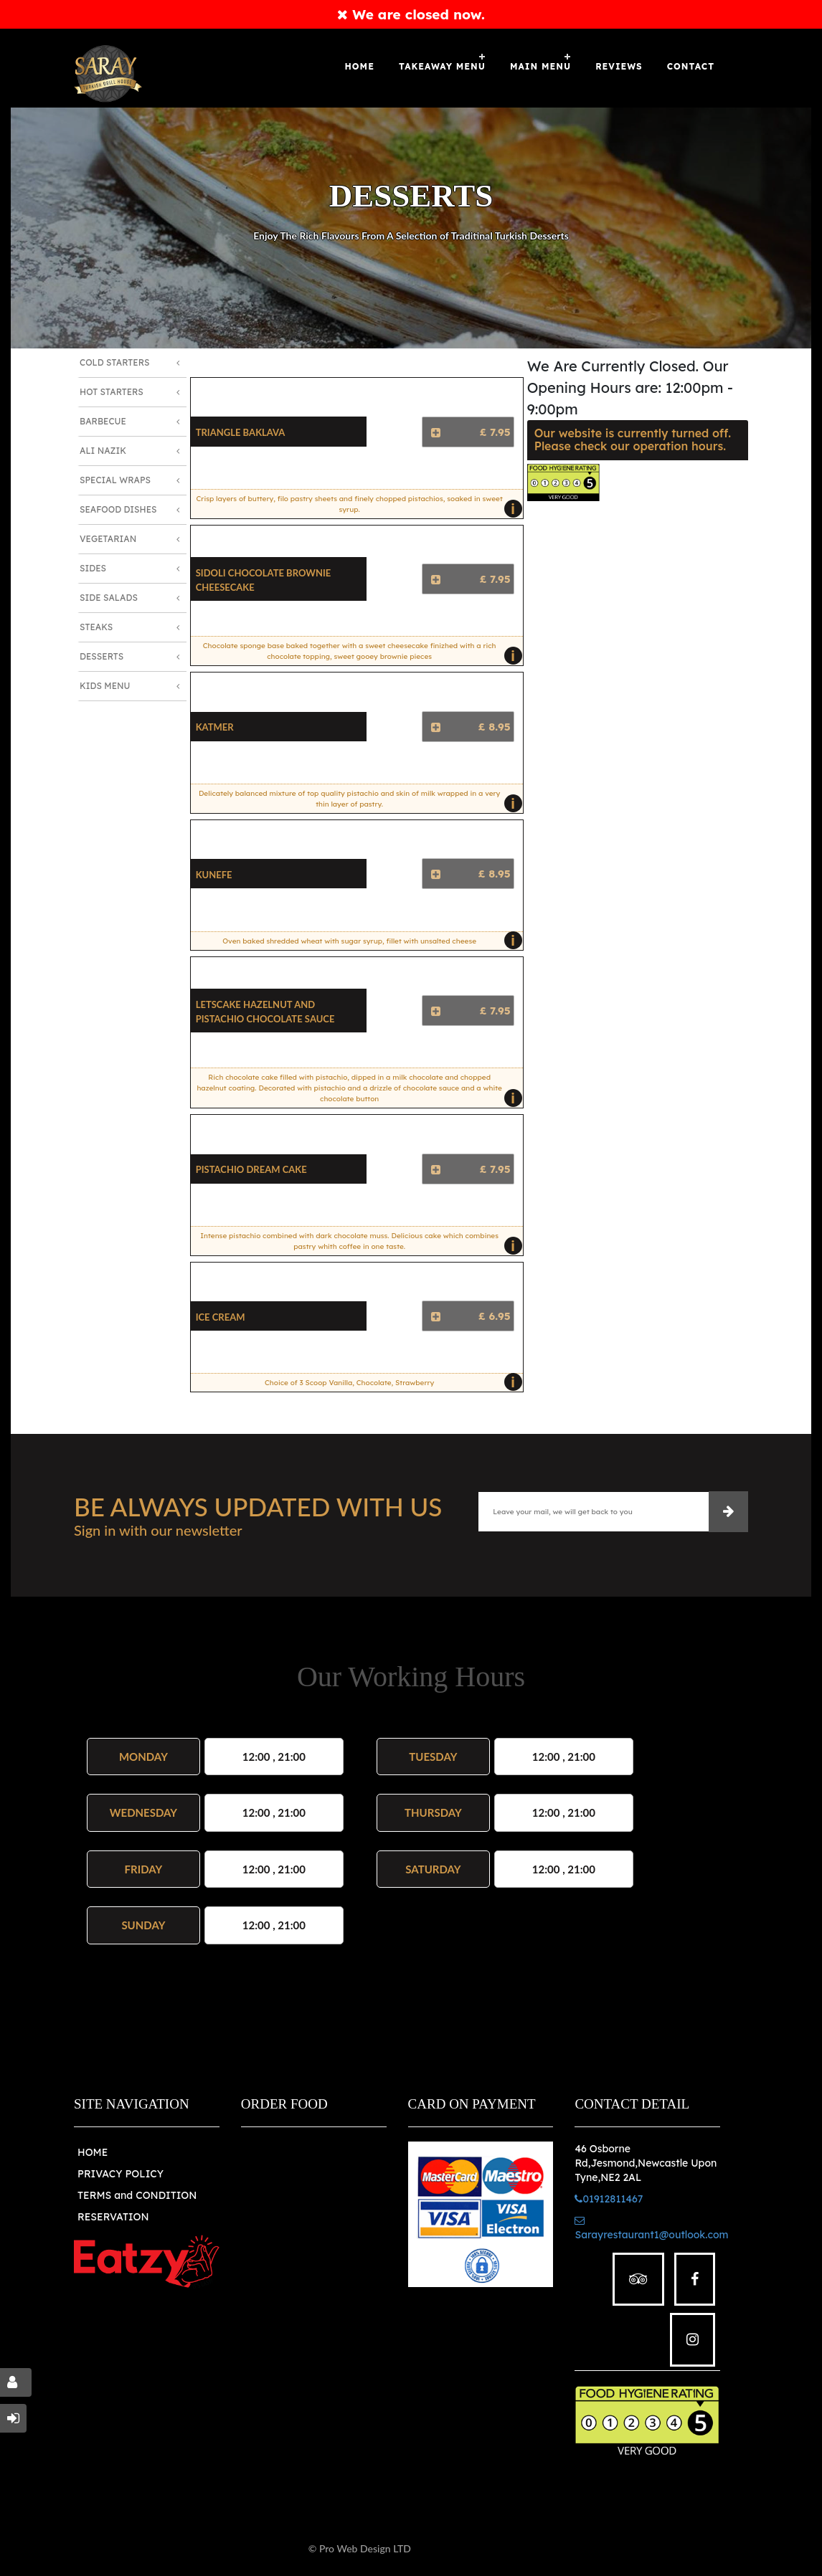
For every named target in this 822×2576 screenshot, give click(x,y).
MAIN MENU (540, 66)
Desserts (101, 656)
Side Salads (109, 597)
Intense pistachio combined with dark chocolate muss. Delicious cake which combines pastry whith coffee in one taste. (357, 1243)
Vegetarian (108, 538)
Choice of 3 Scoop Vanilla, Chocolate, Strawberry (390, 1382)
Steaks (96, 627)
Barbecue (103, 421)
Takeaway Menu (442, 66)
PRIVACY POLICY (120, 2173)
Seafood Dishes (118, 509)
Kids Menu (105, 685)
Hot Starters (111, 391)
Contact (690, 66)
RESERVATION (113, 2216)
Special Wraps (115, 480)
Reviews (619, 66)
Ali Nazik (103, 450)
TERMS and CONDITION (137, 2195)
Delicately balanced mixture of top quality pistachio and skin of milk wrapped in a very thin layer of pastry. (357, 801)
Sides (93, 568)
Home (359, 66)
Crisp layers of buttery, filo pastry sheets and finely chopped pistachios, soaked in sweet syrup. (356, 506)
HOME (92, 2152)
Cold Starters (114, 362)
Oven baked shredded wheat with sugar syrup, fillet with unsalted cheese (368, 940)
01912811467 (609, 2198)
